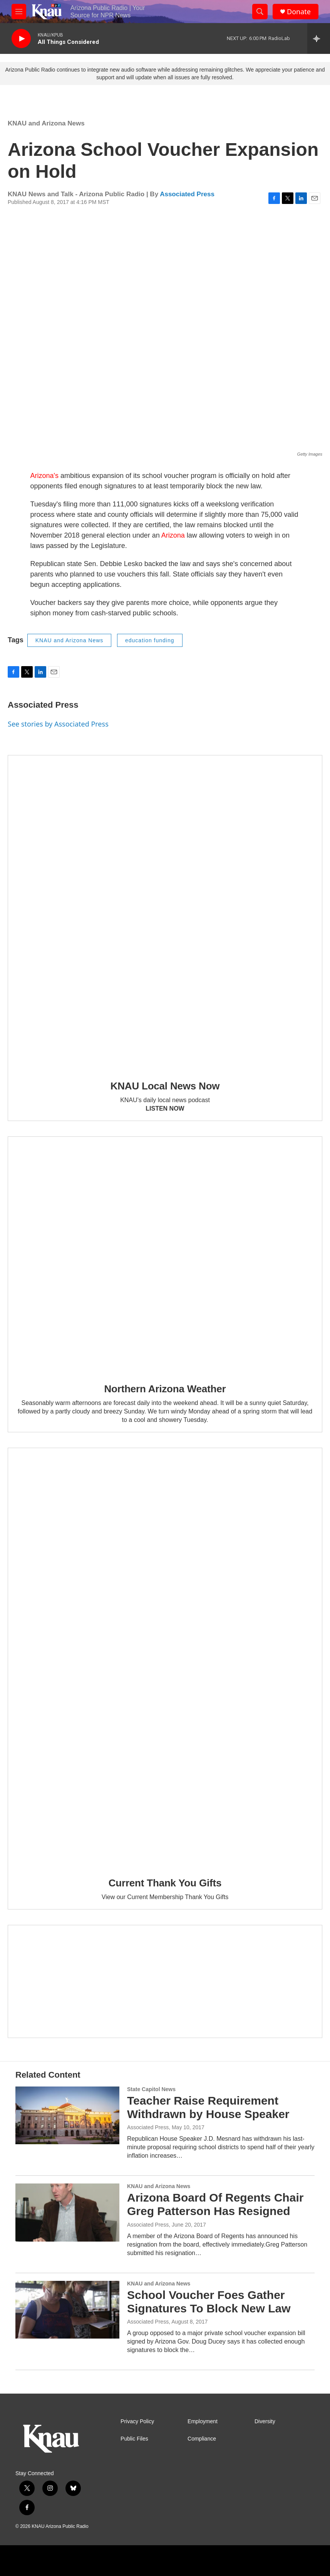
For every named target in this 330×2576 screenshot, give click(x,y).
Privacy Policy (137, 2421)
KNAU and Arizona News (46, 123)
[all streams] (318, 38)
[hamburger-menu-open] (19, 11)
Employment (203, 2421)
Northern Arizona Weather (165, 1389)
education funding (149, 640)
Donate (299, 12)
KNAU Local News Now (165, 1086)
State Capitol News (151, 2089)
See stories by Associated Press (58, 723)
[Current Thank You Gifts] (165, 1657)
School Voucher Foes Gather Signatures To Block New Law (209, 2302)
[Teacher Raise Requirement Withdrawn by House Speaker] (67, 2115)
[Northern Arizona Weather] (165, 1254)
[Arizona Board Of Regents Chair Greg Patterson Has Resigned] (67, 2212)
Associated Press (187, 194)
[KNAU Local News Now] (165, 912)
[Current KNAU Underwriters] (165, 1981)
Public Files (134, 2439)
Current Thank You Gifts (165, 1883)
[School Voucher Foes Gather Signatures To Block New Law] (67, 2310)
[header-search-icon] (260, 11)
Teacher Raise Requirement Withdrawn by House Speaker (208, 2107)
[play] (21, 38)
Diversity (265, 2421)
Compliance (202, 2439)
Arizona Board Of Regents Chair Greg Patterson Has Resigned (215, 2204)
